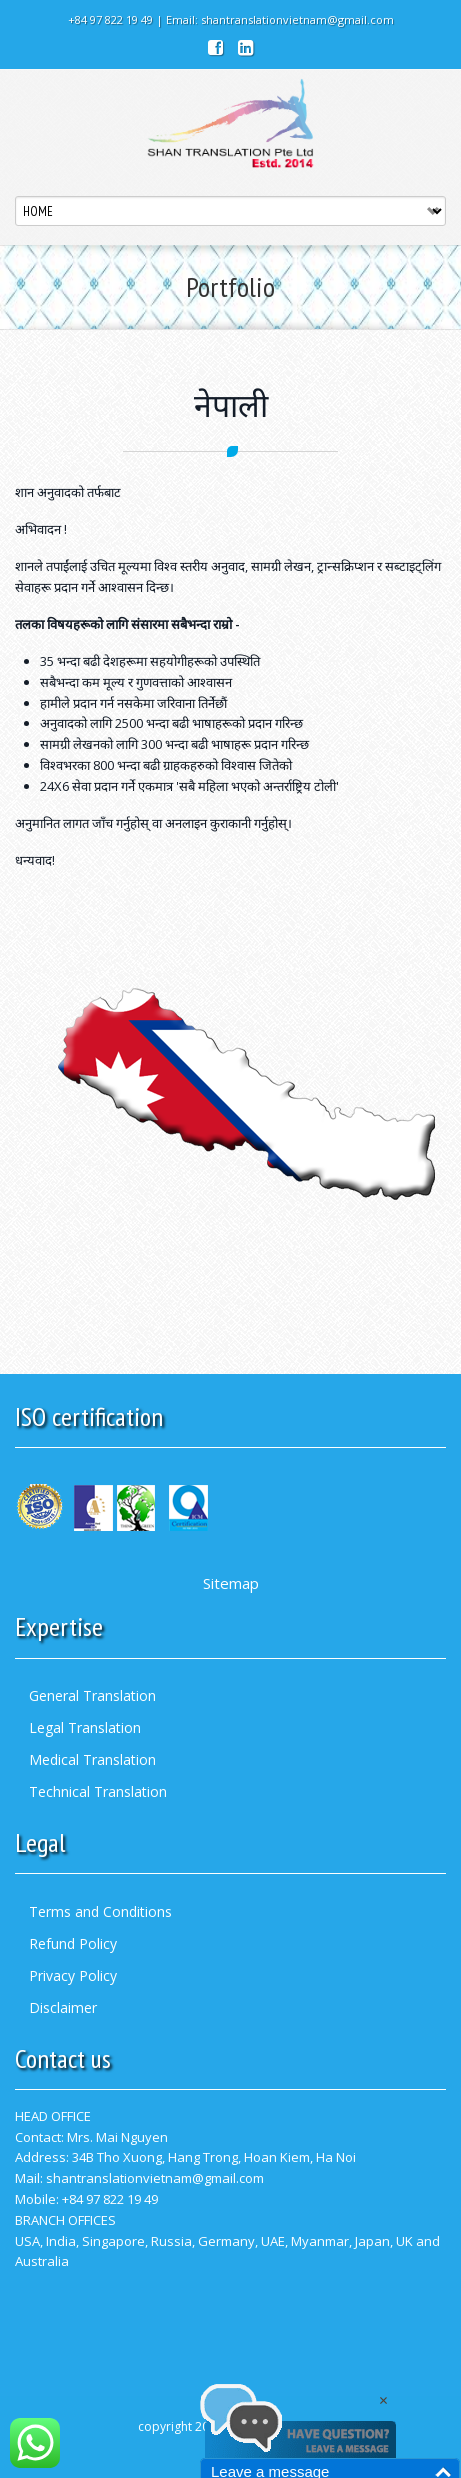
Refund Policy (73, 1943)
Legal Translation (85, 1727)
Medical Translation (92, 1759)
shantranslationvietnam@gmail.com (297, 19)
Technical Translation (98, 1791)
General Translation (92, 1695)
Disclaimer (63, 2007)
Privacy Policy (73, 1975)
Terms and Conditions (100, 1911)
